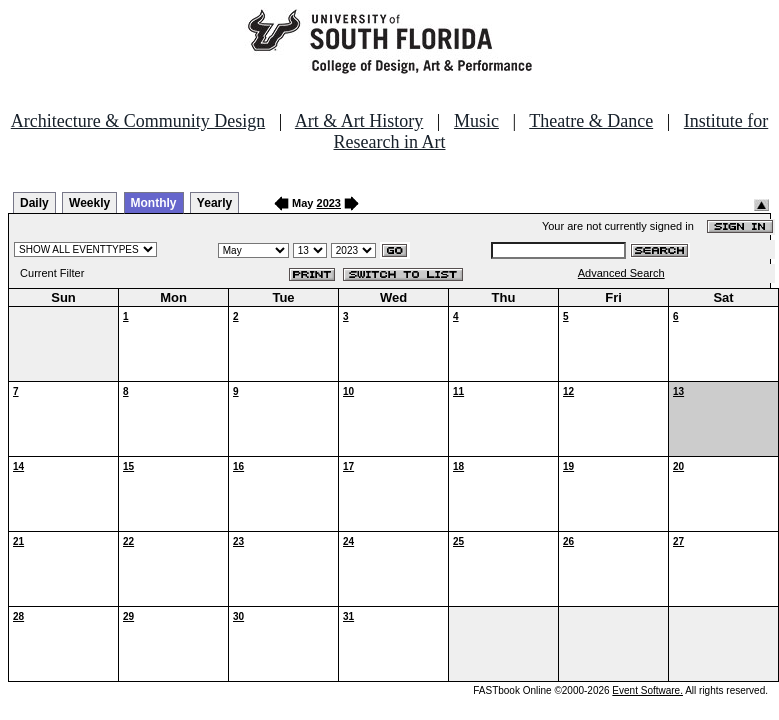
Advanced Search (621, 273)
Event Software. (647, 690)
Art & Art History (359, 121)
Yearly (214, 203)
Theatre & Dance (591, 121)
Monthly (154, 203)
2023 (329, 203)
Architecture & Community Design (138, 121)
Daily (34, 203)
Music (476, 121)
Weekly (89, 203)
